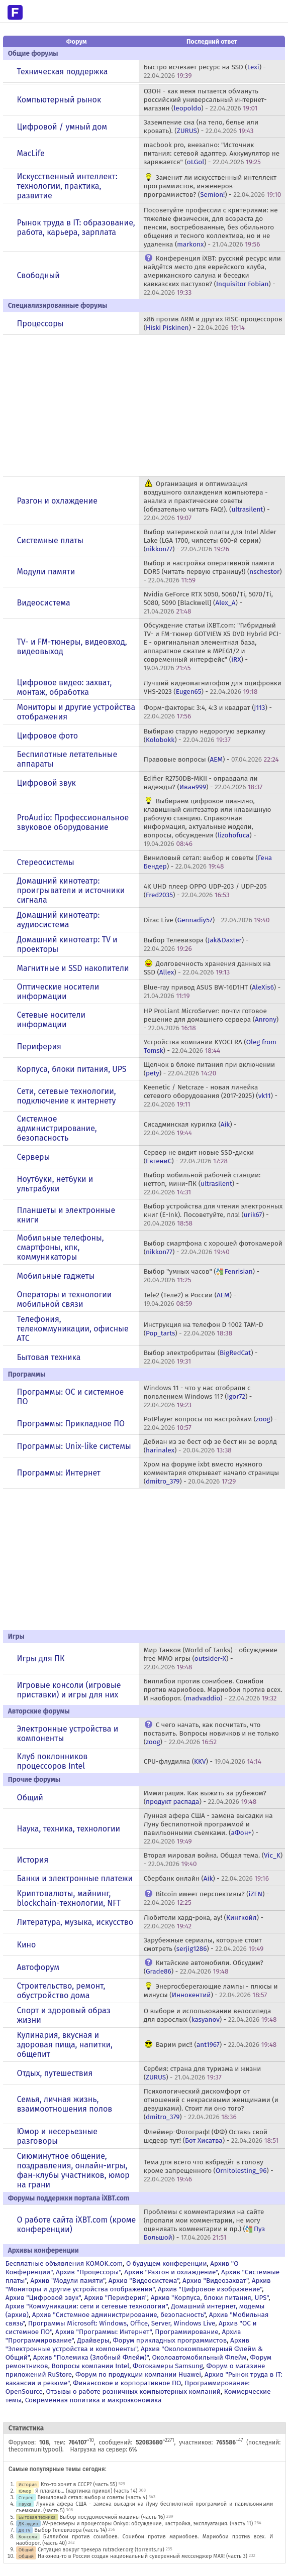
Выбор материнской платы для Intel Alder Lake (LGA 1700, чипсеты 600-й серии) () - (210, 540)
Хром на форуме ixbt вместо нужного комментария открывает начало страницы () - (211, 1473)
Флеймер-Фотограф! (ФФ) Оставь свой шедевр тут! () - (211, 2136)
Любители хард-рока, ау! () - (203, 1921)
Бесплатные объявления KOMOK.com (64, 2263)
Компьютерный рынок (59, 99)
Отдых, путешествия (55, 2073)
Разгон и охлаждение (57, 501)
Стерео (26, 2497)
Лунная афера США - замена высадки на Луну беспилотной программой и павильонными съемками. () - (208, 1828)
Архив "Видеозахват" (215, 2280)
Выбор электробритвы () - (201, 1357)
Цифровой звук (46, 783)
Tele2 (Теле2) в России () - (190, 1299)
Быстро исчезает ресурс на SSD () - (205, 71)
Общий (30, 1797)
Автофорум (38, 1967)
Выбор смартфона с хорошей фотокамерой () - (213, 1247)
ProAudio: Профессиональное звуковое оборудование (73, 822)
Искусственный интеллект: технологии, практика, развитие (67, 186)
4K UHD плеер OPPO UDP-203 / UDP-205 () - (205, 890)
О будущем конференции (166, 2263)
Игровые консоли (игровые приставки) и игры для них (69, 1689)
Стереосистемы (45, 862)
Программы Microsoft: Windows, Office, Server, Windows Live (122, 2323)
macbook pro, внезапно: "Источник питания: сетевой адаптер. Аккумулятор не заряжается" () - (211, 153)
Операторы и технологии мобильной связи (64, 1299)
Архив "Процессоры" (88, 2272)
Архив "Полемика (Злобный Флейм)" (91, 2357)
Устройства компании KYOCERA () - (210, 1046)
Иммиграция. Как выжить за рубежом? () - (205, 1797)
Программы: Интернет (59, 1473)
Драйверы (93, 2340)
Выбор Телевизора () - (196, 944)
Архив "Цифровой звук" (43, 2297)
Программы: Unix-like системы (74, 1446)
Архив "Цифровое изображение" (210, 2289)
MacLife (31, 153)
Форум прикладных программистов (170, 2340)
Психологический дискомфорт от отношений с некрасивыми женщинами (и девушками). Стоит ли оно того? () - (211, 2104)
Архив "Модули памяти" (67, 2280)
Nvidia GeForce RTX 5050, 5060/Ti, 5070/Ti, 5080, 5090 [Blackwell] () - (208, 603)
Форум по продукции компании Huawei (138, 2374)
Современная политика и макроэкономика (93, 2400)
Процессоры (40, 323)
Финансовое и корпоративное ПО (127, 2383)
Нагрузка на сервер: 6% (103, 2449)
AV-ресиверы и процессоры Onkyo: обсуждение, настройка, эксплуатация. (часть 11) (147, 2523)
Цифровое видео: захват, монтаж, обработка (64, 687)
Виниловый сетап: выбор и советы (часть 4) (92, 2497)
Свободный (38, 275)
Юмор (25, 2491)
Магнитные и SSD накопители (73, 968)
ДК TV (25, 2530)
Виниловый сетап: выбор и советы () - (208, 862)
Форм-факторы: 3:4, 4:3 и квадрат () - (208, 711)
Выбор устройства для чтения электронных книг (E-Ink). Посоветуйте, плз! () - (213, 1215)
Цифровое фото (47, 736)
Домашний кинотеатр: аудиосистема (58, 919)
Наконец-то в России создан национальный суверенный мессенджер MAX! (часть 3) (142, 2556)
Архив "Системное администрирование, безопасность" (119, 2314)
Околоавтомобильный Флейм (199, 2357)
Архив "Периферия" (115, 2297)
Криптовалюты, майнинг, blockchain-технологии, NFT (69, 1898)
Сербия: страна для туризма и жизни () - (202, 2072)
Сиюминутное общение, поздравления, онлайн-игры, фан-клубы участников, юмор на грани (73, 2170)
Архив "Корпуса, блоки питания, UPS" (210, 2297)
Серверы (33, 1157)
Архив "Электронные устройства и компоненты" (127, 2344)
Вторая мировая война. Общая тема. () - (213, 1859)
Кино (26, 1944)
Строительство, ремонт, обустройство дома (61, 1990)
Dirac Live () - (207, 920)
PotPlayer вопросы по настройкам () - (210, 1423)
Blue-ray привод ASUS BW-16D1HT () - (212, 991)
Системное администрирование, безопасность (57, 1128)
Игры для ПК (41, 1658)
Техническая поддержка (62, 71)
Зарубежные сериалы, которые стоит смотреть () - (204, 1944)
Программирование (186, 2331)
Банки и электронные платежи (75, 1878)
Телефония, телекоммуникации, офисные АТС (73, 1328)
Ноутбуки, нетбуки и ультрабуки (55, 1183)
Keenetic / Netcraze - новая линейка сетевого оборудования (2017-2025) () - (210, 1096)
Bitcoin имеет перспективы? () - (206, 1898)
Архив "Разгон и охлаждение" (171, 2272)
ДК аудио (28, 2523)
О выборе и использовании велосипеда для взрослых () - (210, 2015)
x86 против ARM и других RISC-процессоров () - (213, 323)
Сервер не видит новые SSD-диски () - (199, 1156)
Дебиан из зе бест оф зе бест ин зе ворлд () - (210, 1445)
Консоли (28, 2536)
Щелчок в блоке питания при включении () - (209, 1068)
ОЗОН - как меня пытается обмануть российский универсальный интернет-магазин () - (205, 99)
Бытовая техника (49, 1357)
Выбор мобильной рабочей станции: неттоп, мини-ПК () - (202, 1183)
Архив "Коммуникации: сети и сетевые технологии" (87, 2306)
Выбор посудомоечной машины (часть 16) (111, 2517)
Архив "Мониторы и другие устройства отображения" (138, 2284)
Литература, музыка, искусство (75, 1922)
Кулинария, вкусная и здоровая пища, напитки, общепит (65, 2044)
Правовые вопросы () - (211, 759)
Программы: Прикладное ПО (71, 1423)
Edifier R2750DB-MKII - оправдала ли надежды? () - (203, 782)
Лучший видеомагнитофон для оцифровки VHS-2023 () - (212, 687)
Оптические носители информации (58, 991)
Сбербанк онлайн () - (206, 1878)
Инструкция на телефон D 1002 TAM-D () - (203, 1328)
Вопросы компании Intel (90, 2366)
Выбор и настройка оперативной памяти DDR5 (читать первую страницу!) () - (213, 571)
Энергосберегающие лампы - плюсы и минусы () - (211, 1990)
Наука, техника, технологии (69, 1828)
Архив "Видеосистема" (144, 2280)
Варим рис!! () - (216, 2044)
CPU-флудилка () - (202, 1761)
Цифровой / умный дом (62, 127)
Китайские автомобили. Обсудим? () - (203, 1967)
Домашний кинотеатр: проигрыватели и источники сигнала (71, 890)
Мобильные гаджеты (56, 1276)
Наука (25, 2504)
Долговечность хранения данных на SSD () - (207, 967)
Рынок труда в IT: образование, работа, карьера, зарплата (76, 227)
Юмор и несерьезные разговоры (57, 2136)
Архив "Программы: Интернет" (103, 2331)
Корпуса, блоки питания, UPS (72, 1069)
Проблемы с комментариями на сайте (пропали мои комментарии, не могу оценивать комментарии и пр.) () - (204, 2224)
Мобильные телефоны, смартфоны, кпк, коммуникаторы (60, 1247)
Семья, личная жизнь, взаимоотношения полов (65, 2104)
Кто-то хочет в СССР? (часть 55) (79, 2484)
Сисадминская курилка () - (190, 1128)
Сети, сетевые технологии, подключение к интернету (66, 1096)
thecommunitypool (34, 2449)
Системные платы (50, 540)
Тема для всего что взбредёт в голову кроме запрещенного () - (208, 2170)
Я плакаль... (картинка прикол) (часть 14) (86, 2491)
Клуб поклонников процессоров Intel (52, 1761)
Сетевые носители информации (51, 1019)
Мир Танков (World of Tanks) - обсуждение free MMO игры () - (210, 1658)
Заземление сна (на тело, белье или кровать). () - (201, 126)
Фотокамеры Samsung (168, 2366)
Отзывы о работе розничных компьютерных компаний (133, 2391)
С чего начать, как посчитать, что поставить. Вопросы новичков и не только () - (211, 1733)
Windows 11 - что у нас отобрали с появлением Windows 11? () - (198, 1396)
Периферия (39, 1046)
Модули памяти (46, 571)
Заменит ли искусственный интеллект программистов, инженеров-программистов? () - (212, 186)
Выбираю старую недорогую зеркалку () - (204, 735)
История (33, 1860)
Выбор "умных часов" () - (201, 1275)
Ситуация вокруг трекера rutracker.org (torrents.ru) (101, 2549)
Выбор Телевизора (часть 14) (70, 2530)
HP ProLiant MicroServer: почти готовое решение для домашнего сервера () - (211, 1019)
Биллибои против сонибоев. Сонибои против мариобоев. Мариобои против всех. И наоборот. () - (213, 1689)
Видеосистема (43, 602)
